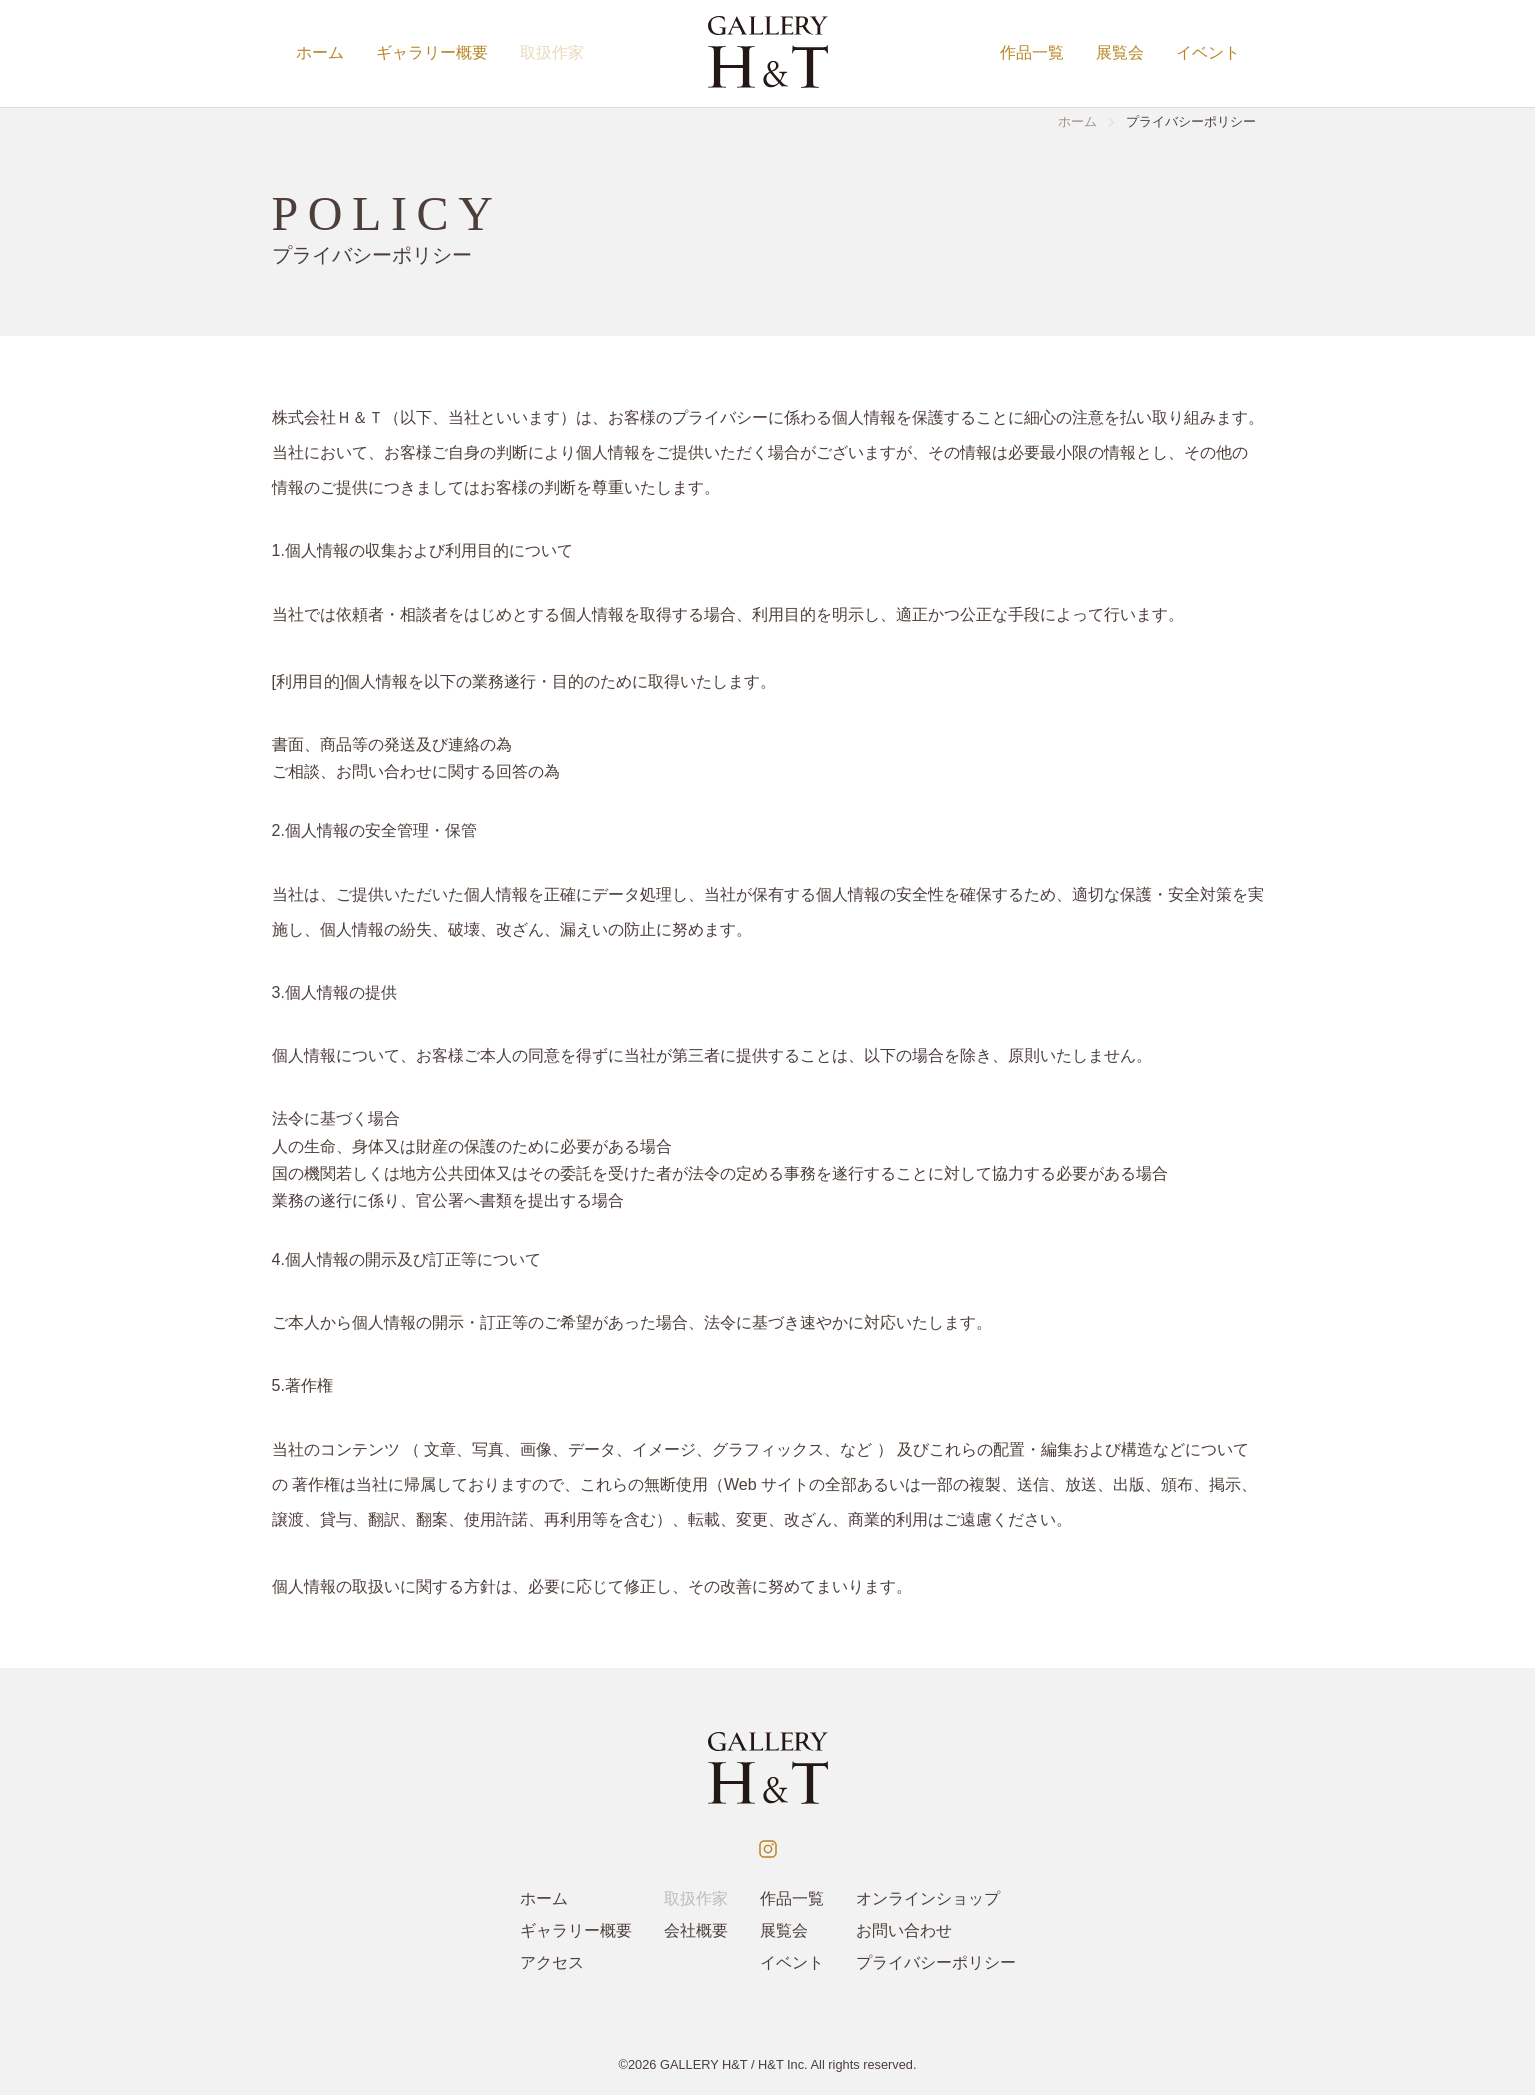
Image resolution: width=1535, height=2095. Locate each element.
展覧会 (1120, 52)
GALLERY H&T (704, 2064)
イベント (1208, 52)
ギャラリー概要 (432, 52)
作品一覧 (1032, 52)
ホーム (320, 52)
